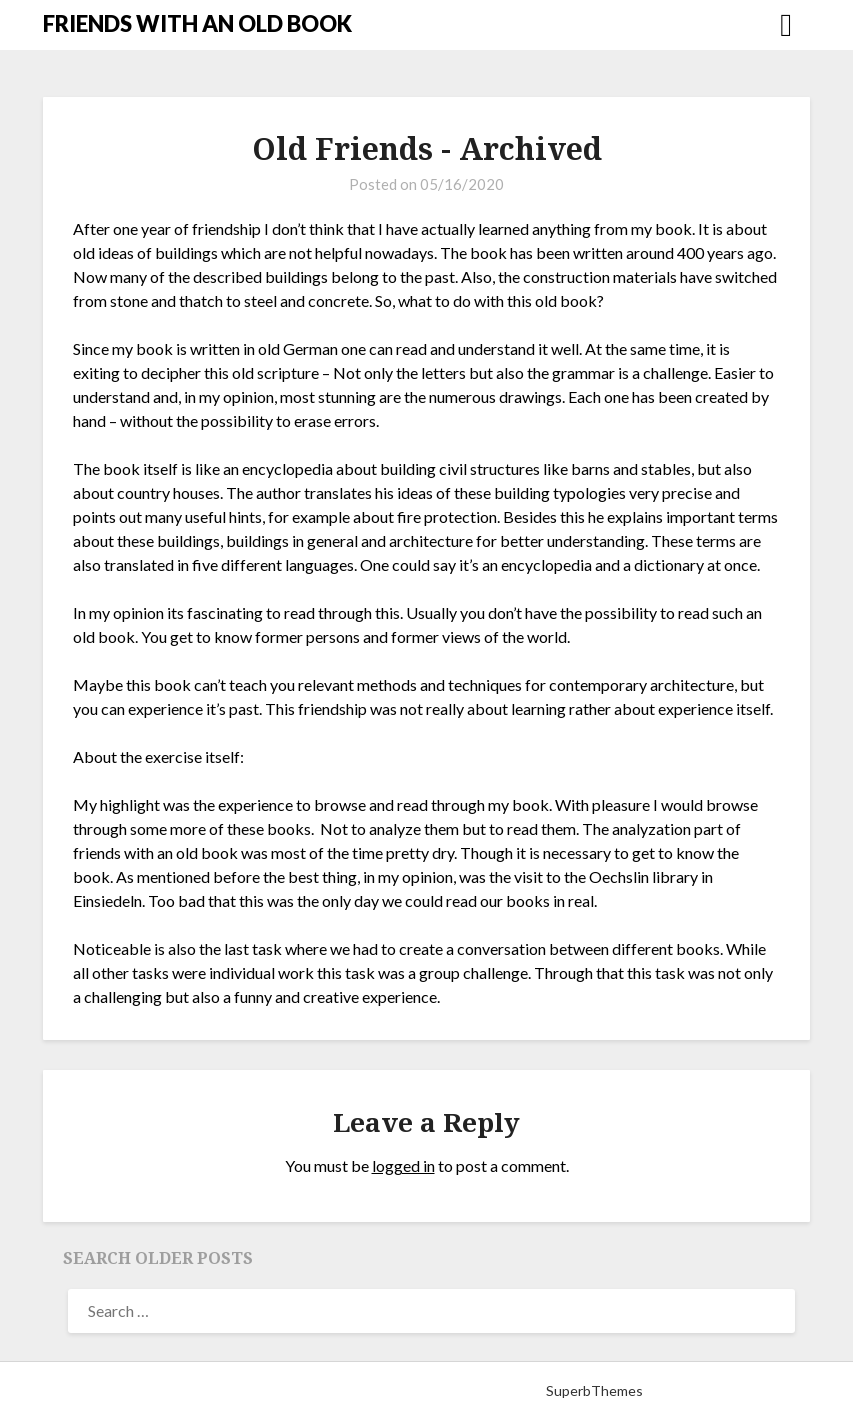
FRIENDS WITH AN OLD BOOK (197, 23)
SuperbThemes (594, 1390)
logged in (403, 1165)
